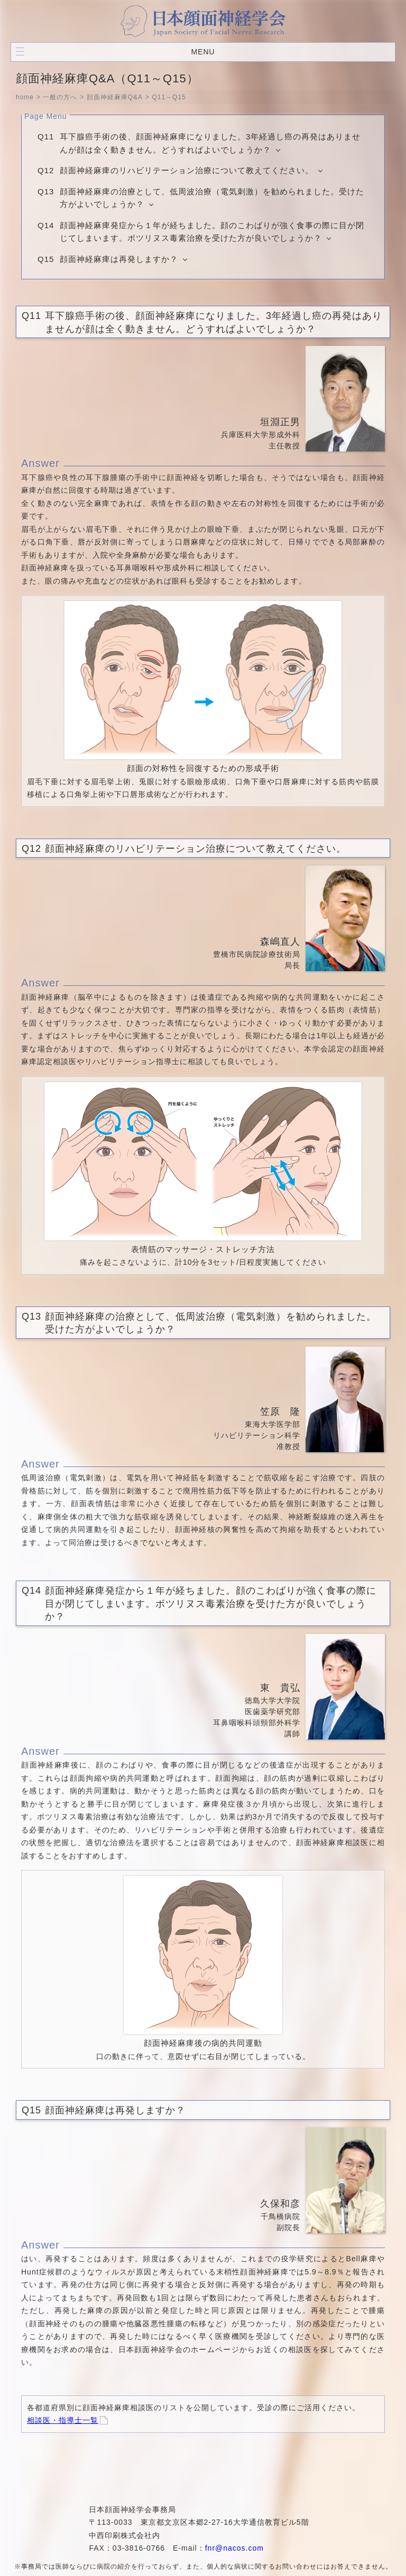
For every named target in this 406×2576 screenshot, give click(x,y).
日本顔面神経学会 (203, 21)
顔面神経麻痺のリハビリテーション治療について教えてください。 (186, 170)
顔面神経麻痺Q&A (115, 97)
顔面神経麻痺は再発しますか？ (119, 259)
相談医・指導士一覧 (62, 2420)
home (25, 97)
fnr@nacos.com (234, 2548)
